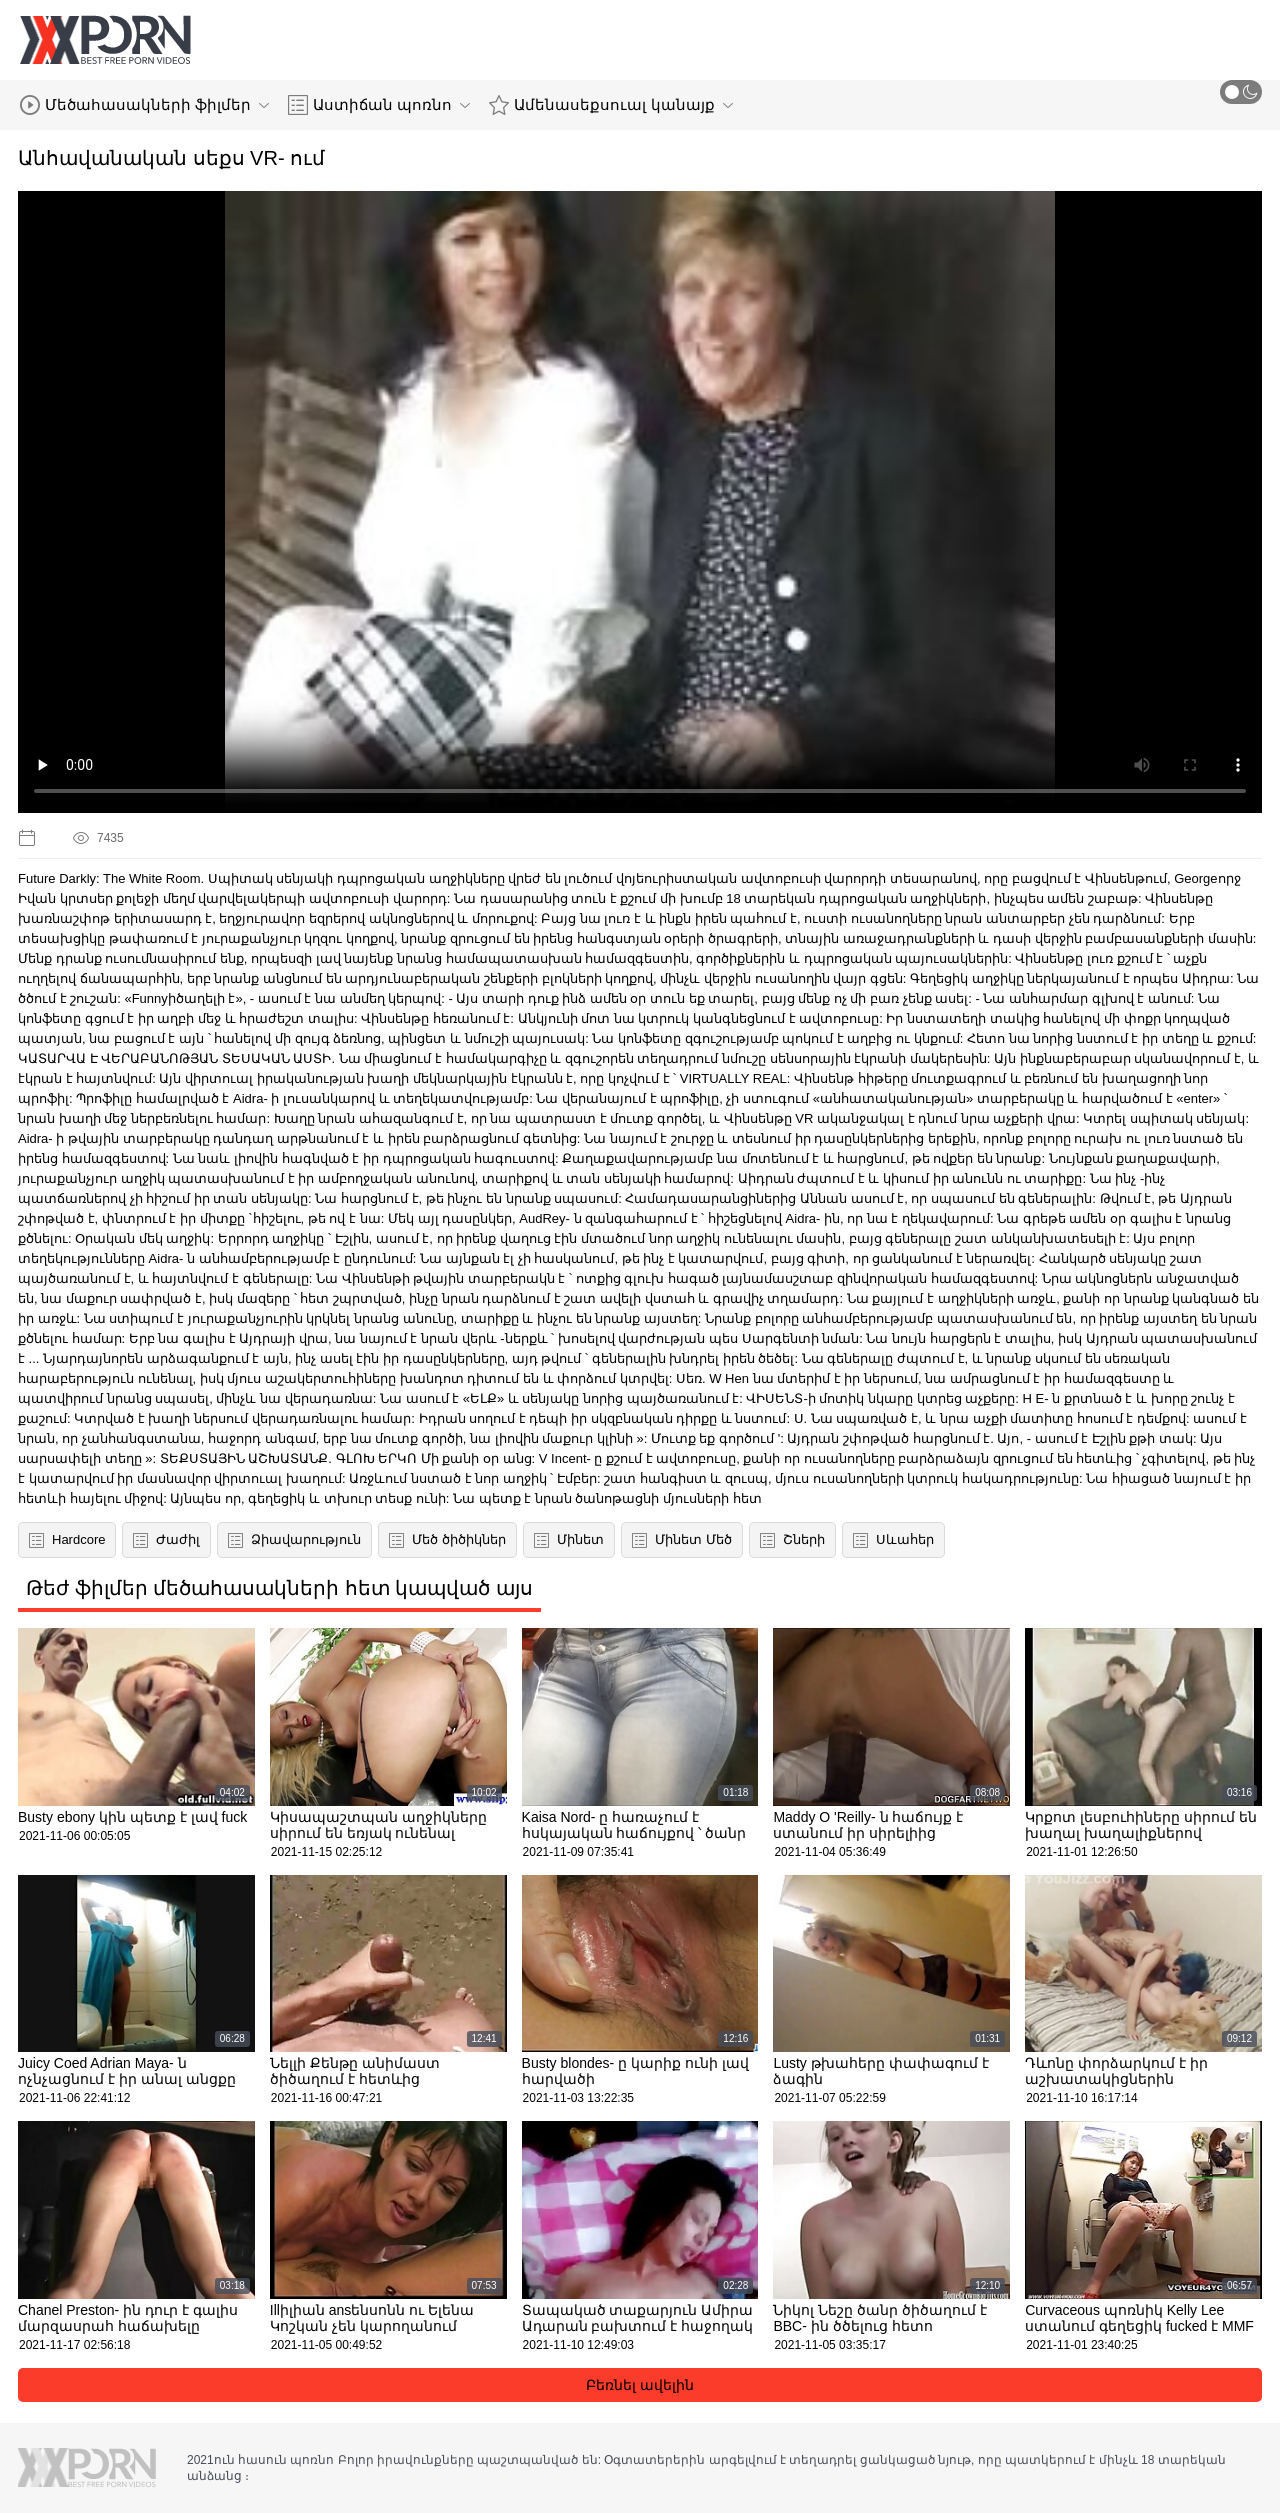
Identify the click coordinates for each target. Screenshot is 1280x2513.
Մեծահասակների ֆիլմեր (144, 105)
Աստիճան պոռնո (379, 105)
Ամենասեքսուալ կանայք (610, 105)
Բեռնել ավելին (640, 2385)
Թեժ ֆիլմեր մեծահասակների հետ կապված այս (279, 1588)
